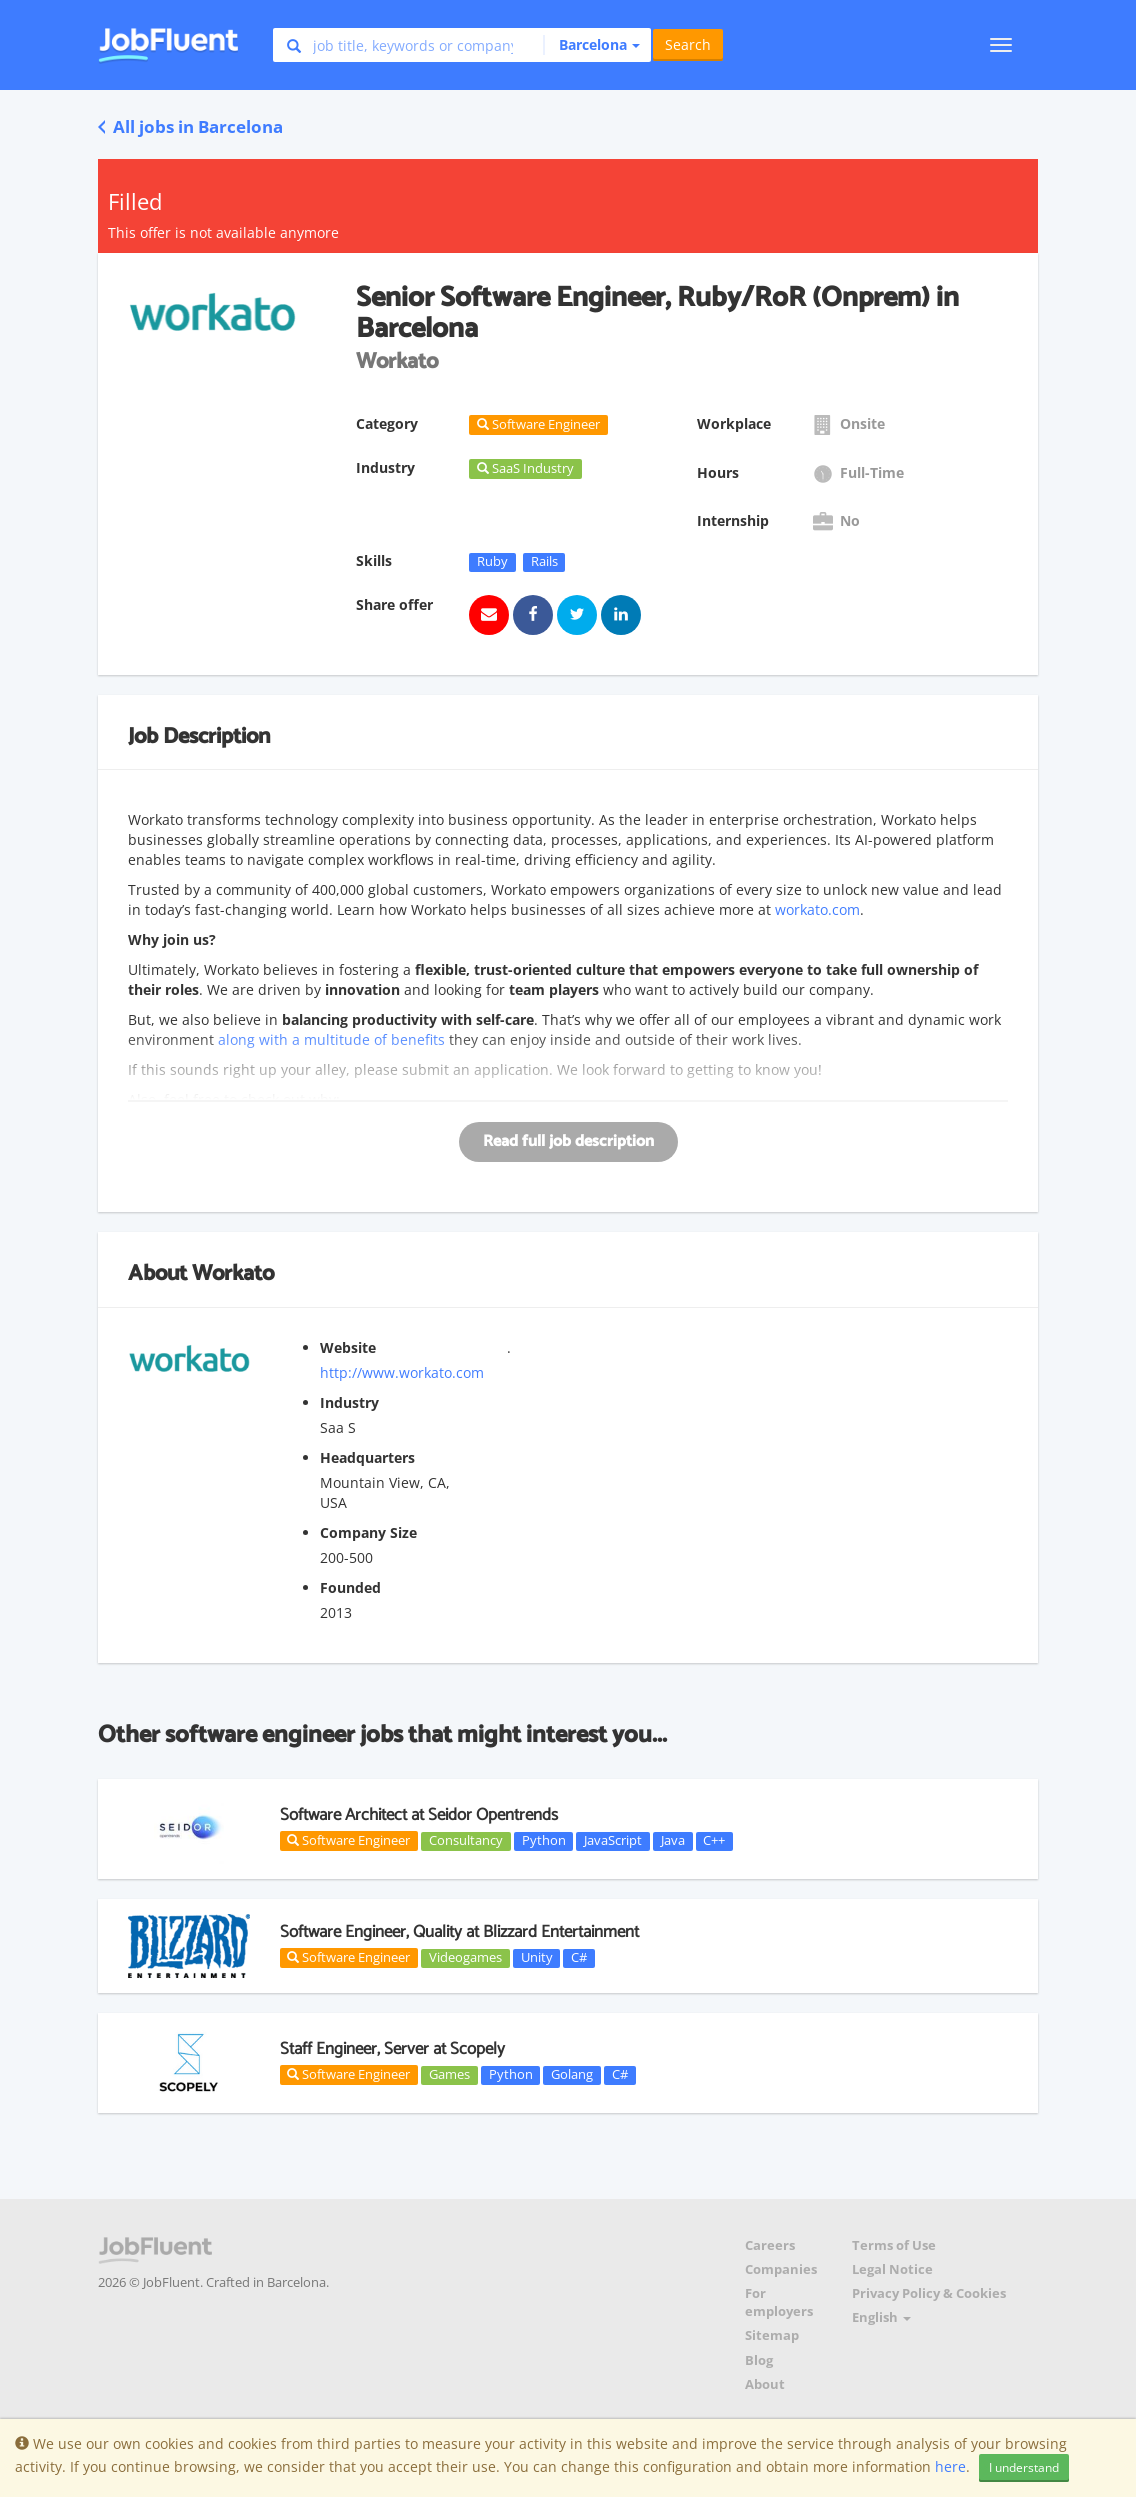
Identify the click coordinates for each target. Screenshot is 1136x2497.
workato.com (817, 909)
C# (579, 1958)
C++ (714, 1841)
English (881, 2317)
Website (348, 1347)
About (765, 2384)
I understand (1024, 2467)
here (950, 2466)
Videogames (465, 1958)
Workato (233, 1274)
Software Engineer (348, 1840)
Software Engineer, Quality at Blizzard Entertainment (459, 1932)
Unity (537, 1958)
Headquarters (367, 1457)
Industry (349, 1402)
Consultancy (466, 1841)
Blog (759, 2360)
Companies (781, 2269)
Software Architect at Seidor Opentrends (419, 1815)
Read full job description (568, 1141)
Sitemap (772, 2335)
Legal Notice (892, 2269)
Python (544, 1841)
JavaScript (613, 1841)
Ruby (492, 562)
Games (449, 2075)
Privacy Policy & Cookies (929, 2293)
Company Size (368, 1532)
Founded (350, 1587)
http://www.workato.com (402, 1372)
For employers (779, 2302)
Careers (770, 2245)
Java (673, 1841)
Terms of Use (894, 2245)
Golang (572, 2075)
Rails (544, 562)
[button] (591, 45)
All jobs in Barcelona (190, 126)
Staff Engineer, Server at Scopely (392, 2049)
